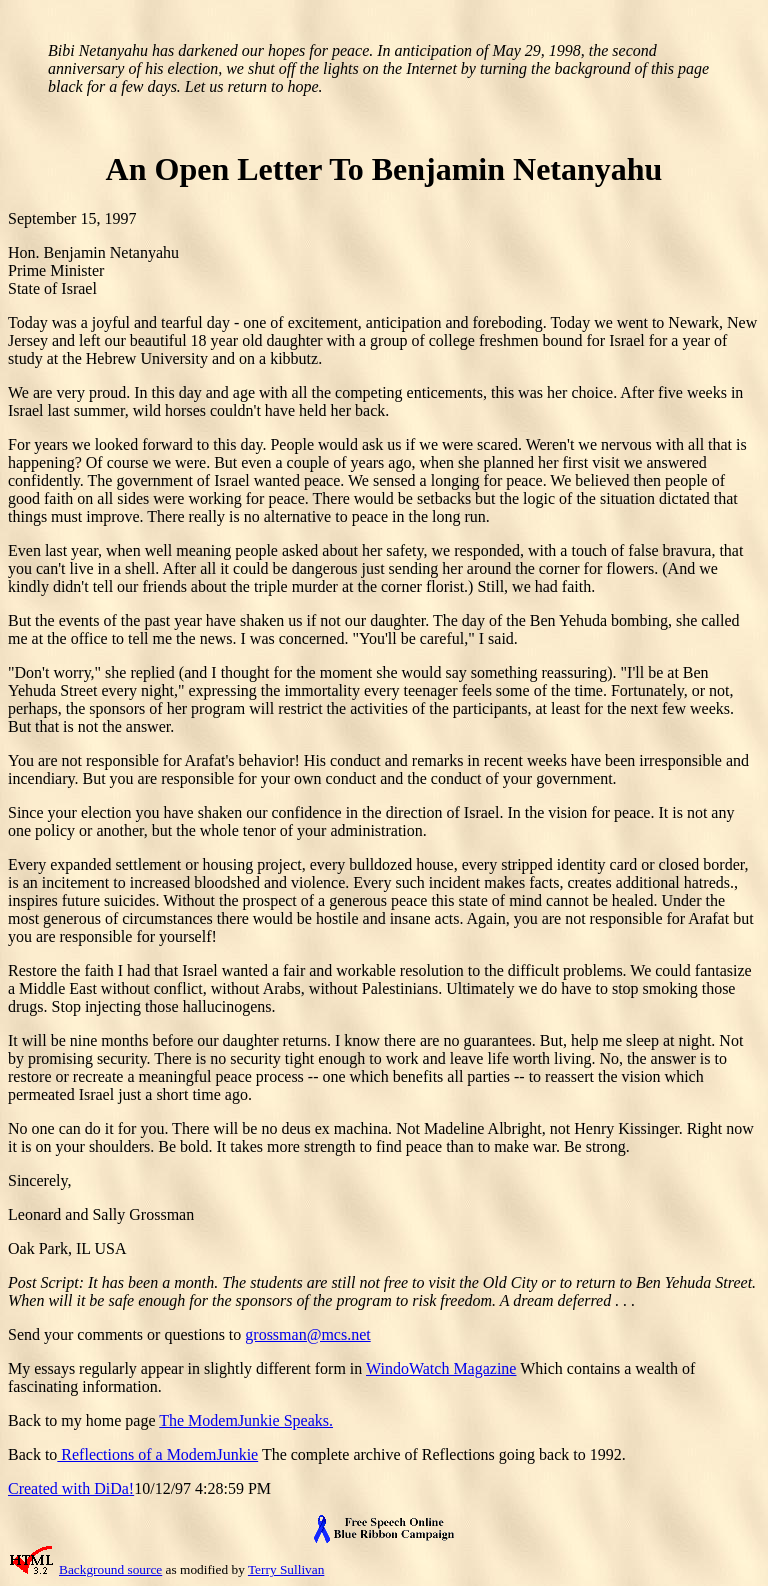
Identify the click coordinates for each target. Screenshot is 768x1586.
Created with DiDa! (71, 1488)
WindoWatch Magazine (441, 1368)
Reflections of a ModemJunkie (157, 1454)
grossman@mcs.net (307, 1334)
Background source (110, 1569)
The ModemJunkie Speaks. (246, 1420)
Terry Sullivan (286, 1569)
